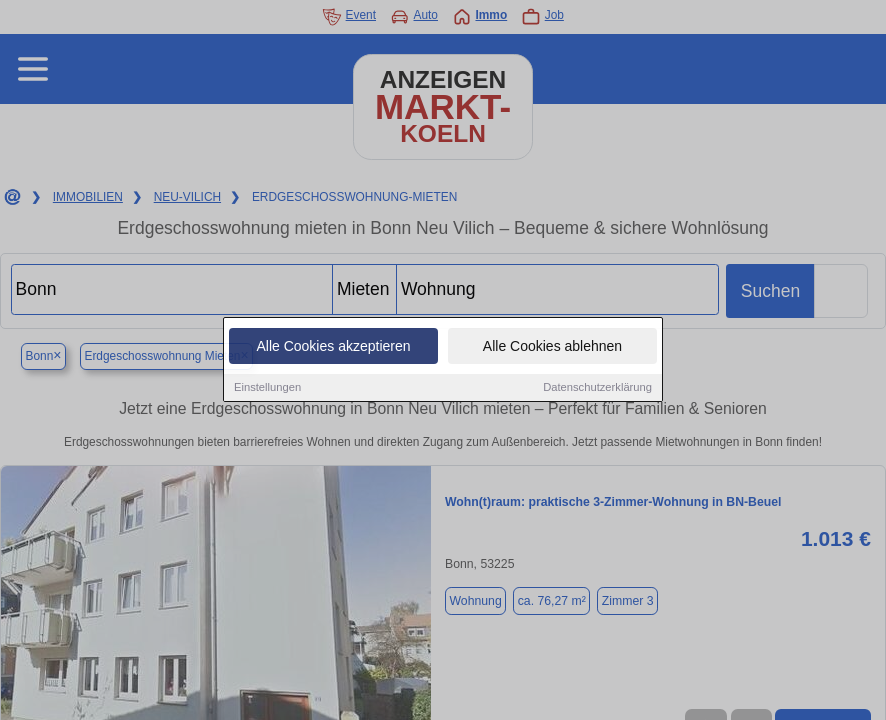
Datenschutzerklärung (597, 389)
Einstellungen (267, 389)
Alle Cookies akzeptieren (333, 348)
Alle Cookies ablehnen (552, 348)
